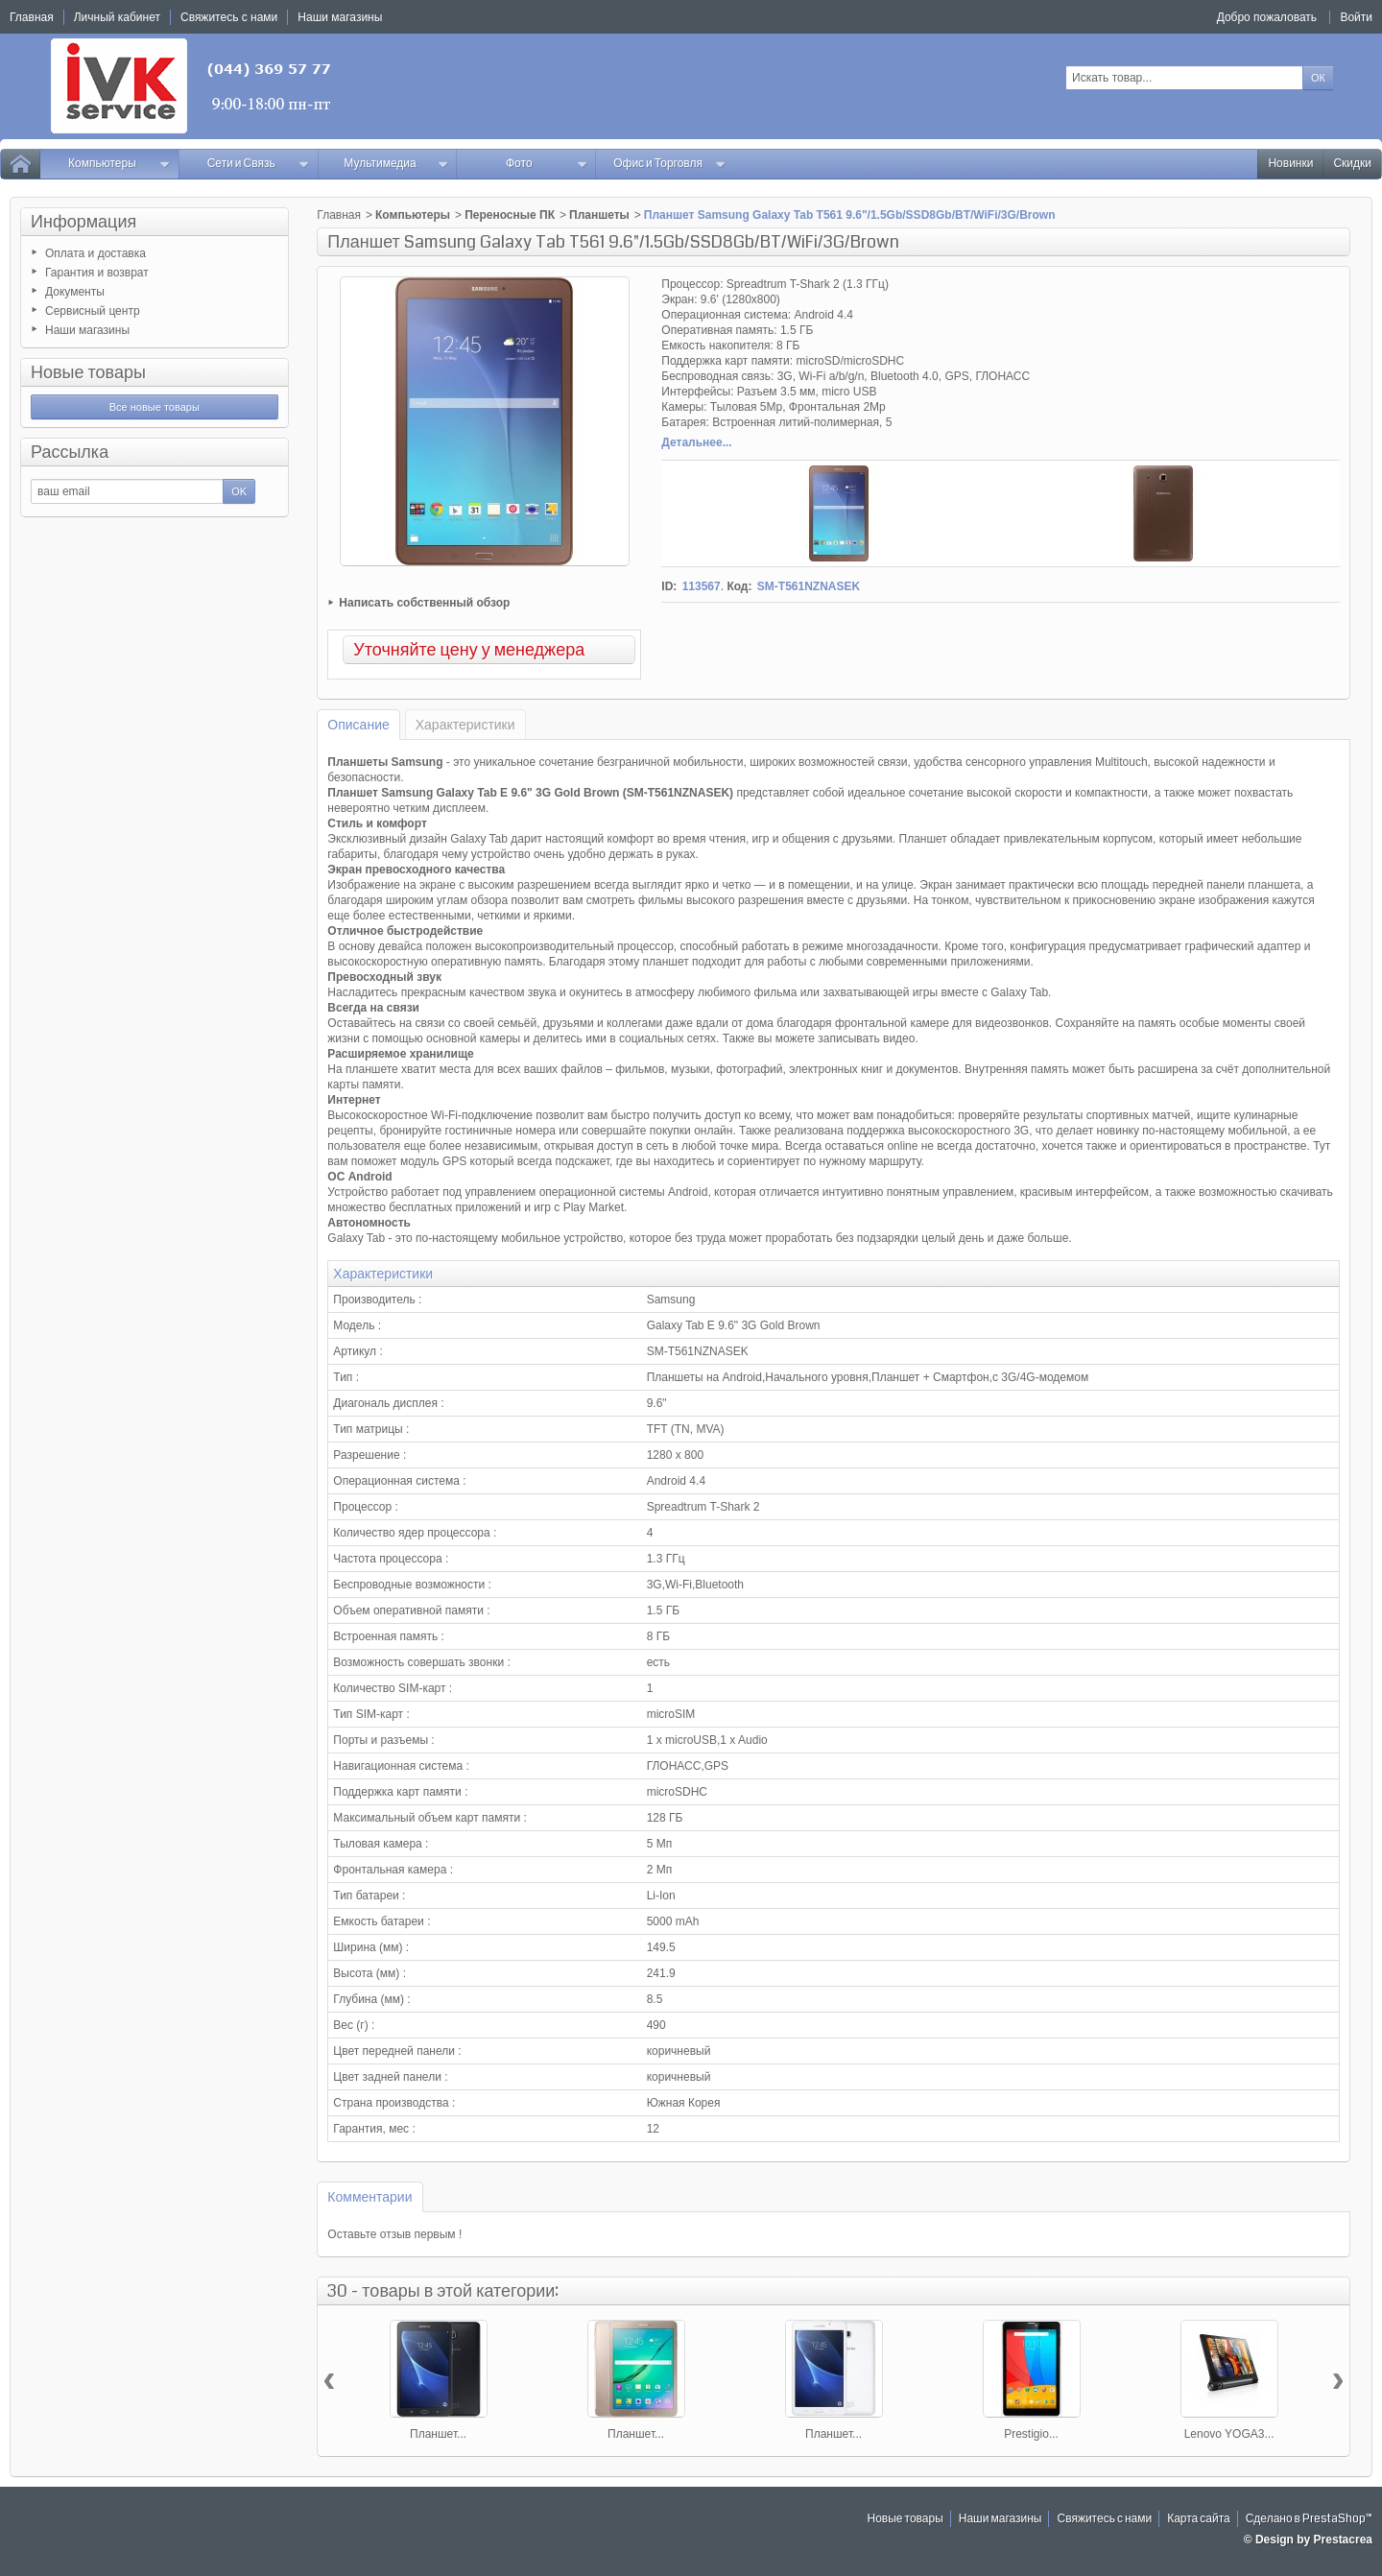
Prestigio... (1031, 2434)
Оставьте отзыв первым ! (394, 2234)
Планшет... (438, 2434)
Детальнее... (696, 442)
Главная (339, 215)
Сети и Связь (258, 163)
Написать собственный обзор (424, 602)
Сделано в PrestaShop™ (1309, 2519)
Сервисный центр (92, 311)
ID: (669, 586)
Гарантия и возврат (97, 272)
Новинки (1290, 163)
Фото (546, 163)
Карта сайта (1198, 2519)
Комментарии (369, 2196)
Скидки (1352, 163)
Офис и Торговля (670, 163)
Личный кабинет (117, 17)
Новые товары (88, 372)
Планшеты (599, 215)
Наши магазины (87, 330)
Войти (1356, 17)
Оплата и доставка (95, 253)
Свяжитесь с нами (1104, 2519)
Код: (739, 586)
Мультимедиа (396, 163)
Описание (358, 724)
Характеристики (465, 724)
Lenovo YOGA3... (1229, 2434)
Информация (83, 221)
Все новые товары (154, 407)
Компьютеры (119, 163)
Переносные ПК (510, 215)
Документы (75, 291)
